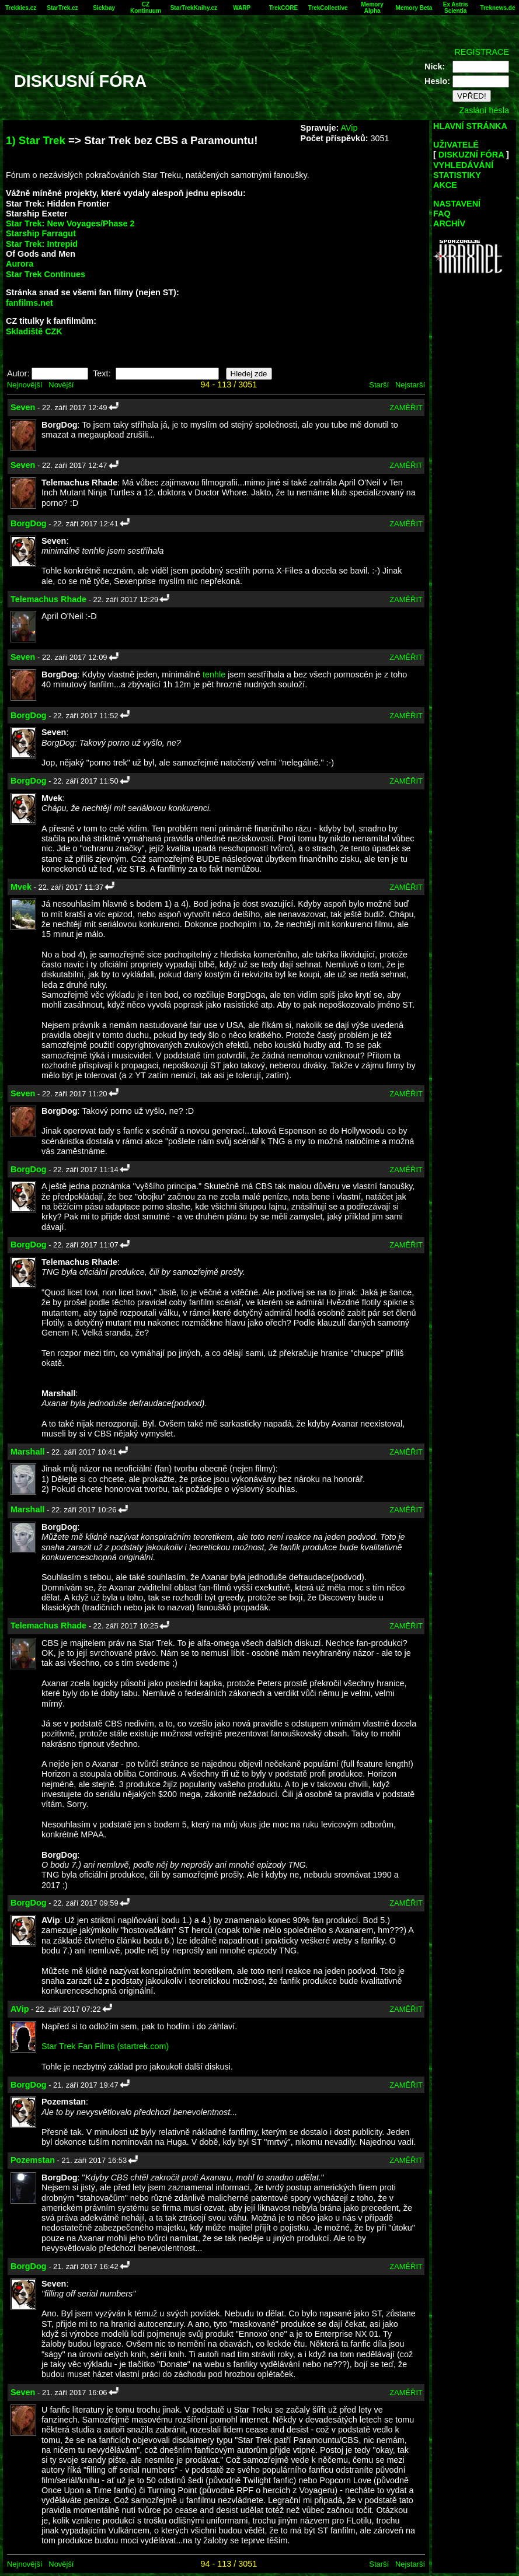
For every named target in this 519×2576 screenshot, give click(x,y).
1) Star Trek (35, 140)
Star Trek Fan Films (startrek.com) (105, 2046)
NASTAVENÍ (456, 203)
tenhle (214, 674)
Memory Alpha (372, 7)
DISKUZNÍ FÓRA (471, 154)
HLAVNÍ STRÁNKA (470, 126)
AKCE (445, 185)
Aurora (19, 263)
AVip (348, 127)
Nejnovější (24, 384)
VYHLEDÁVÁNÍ (463, 165)
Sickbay (104, 8)
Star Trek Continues (45, 274)
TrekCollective (328, 8)
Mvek (21, 887)
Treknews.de (497, 8)
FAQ (442, 213)
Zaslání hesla (484, 110)
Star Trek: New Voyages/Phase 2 (70, 223)
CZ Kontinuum (145, 7)
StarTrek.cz (62, 8)
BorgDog (29, 523)
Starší (379, 384)
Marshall (27, 1451)
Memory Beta (414, 8)
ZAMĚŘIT (406, 407)
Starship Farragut (41, 233)
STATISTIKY (457, 175)
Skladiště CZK (34, 331)
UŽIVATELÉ (456, 144)
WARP (241, 8)
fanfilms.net (29, 302)
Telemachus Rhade (48, 599)
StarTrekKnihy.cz (193, 8)
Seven (23, 407)
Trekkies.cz (20, 8)
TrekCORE (283, 8)
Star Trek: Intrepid (42, 244)
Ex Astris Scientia (455, 7)
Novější (61, 384)
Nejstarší (410, 384)
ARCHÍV (449, 223)
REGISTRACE (481, 52)
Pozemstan (33, 2160)
